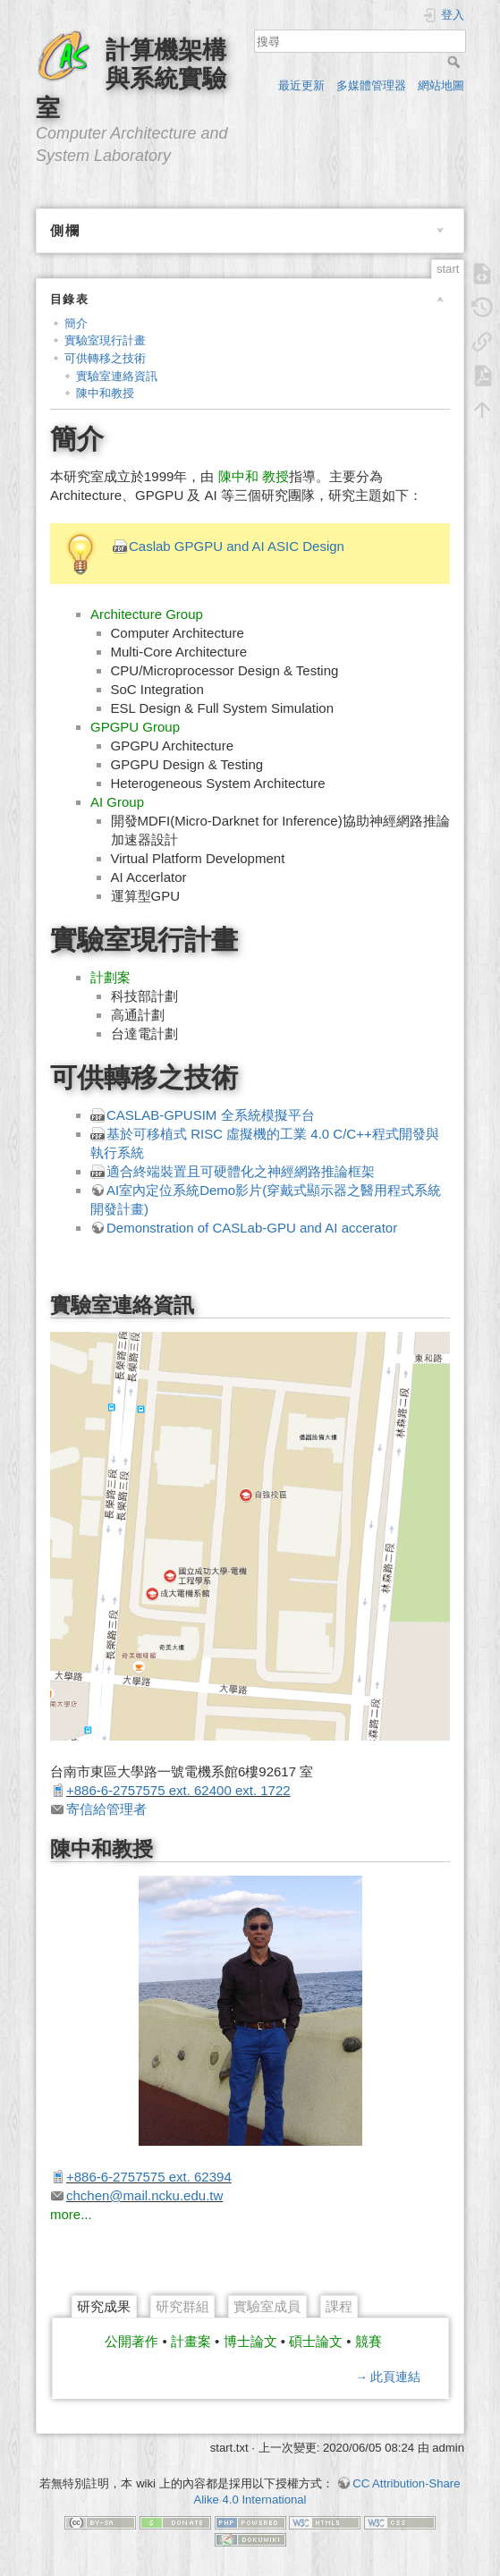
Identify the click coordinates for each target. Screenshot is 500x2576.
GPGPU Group (135, 726)
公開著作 (131, 2341)
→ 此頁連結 (387, 2377)
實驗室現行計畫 (105, 340)
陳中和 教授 (253, 476)
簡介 (76, 323)
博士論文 (250, 2341)
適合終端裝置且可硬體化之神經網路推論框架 (240, 1171)
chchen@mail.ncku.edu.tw (144, 2195)
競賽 (368, 2341)
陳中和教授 (105, 393)
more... (71, 2214)
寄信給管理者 (106, 1809)
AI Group (117, 801)
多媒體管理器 (371, 85)
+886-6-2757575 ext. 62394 (149, 2176)
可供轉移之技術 (105, 358)
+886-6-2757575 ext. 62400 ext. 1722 (178, 1790)
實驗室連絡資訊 (116, 376)
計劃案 (110, 977)
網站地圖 (441, 85)
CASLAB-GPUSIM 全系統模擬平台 (210, 1115)
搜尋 (455, 61)
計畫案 (191, 2341)
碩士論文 (316, 2341)
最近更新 (301, 85)
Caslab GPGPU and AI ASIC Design (236, 546)
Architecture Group (146, 614)
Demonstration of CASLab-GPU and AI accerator (251, 1227)
